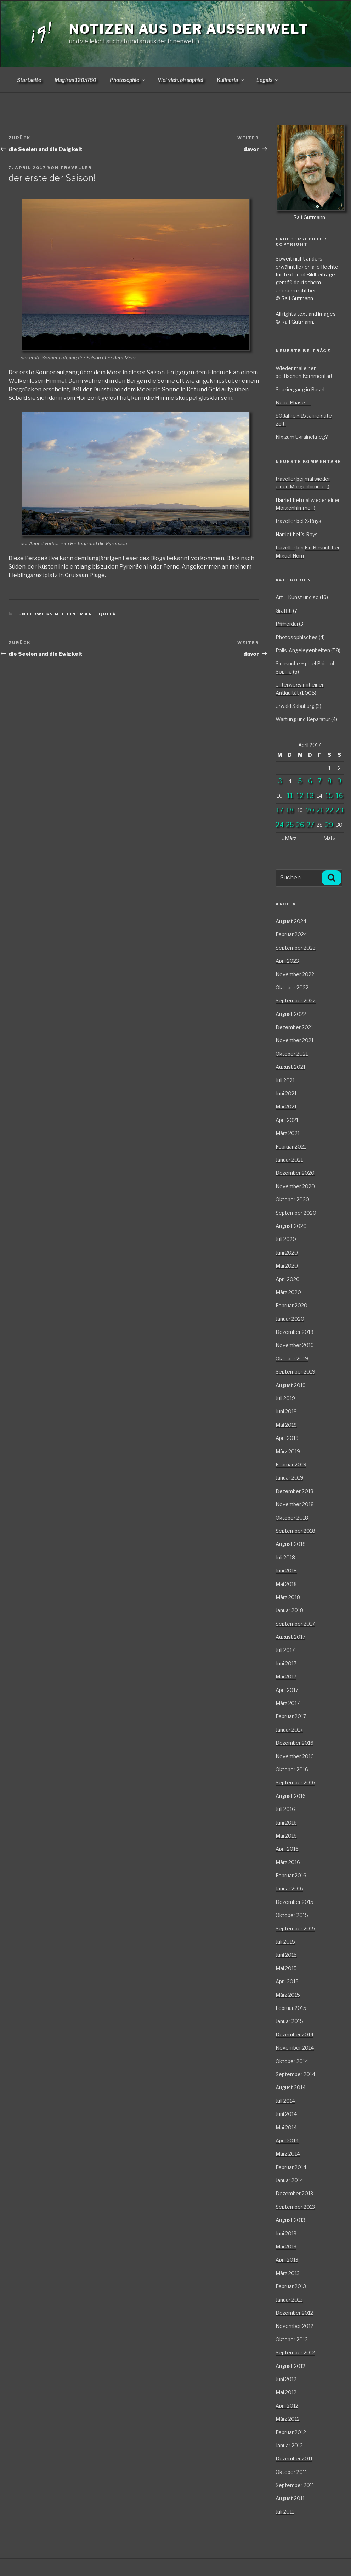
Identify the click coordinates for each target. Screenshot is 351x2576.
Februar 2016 (291, 1875)
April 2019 (287, 1438)
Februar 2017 (291, 1716)
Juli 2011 (285, 2512)
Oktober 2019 (292, 1359)
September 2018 (295, 1531)
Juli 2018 (285, 1557)
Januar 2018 (289, 1610)
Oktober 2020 (292, 1199)
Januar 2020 (290, 1319)
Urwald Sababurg (295, 706)
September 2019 (295, 1372)
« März (289, 838)
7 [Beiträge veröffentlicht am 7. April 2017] (320, 781)
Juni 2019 (286, 1411)
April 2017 (287, 1690)
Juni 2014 (286, 2114)
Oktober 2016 (292, 1769)
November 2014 (295, 2048)
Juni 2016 (286, 1823)
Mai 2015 (286, 1968)
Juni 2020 (287, 1253)
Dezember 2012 (294, 2313)
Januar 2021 (289, 1160)
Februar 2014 (291, 2167)
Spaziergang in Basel (300, 389)
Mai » (329, 838)
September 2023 (296, 948)
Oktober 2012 (292, 2339)
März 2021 (288, 1133)
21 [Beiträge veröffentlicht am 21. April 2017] (319, 810)
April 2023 (287, 961)
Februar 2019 (291, 1465)
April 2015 (287, 1981)
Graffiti (284, 611)
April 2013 (287, 2260)
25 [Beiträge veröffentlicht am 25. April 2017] (290, 824)
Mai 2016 (286, 1836)
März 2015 (288, 1995)
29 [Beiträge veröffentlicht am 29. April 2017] (329, 824)
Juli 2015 (285, 1942)
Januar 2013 (289, 2300)
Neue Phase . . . (293, 402)
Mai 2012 (286, 2392)
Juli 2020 (286, 1239)
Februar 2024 (291, 934)
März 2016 (288, 1862)
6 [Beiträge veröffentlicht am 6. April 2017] (310, 781)
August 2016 (291, 1796)
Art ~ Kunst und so (297, 597)
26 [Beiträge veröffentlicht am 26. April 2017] (300, 824)
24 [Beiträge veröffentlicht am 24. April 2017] (280, 824)
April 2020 (288, 1279)
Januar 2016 (289, 1888)
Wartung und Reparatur (303, 719)
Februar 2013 (291, 2286)
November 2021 (294, 1040)
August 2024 (291, 921)
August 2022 (291, 1014)
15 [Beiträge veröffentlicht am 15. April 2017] (329, 795)
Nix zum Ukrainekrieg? (302, 437)
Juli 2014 (285, 2101)
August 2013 (290, 2220)
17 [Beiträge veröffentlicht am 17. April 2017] (279, 810)
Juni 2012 (286, 2379)
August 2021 (290, 1067)
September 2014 (295, 2074)
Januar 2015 (289, 2021)
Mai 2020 (287, 1266)
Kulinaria (231, 80)
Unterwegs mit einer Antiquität (69, 613)
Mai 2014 (286, 2127)
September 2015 (295, 1929)
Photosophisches (297, 637)
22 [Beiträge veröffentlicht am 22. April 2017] (329, 810)
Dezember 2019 (294, 1332)
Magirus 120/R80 (75, 80)
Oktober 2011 (291, 2472)
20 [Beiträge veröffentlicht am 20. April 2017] (310, 810)
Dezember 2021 (294, 1027)
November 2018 (295, 1504)
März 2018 (288, 1597)
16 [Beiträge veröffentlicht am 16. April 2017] (339, 795)
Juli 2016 (285, 1809)
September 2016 (295, 1782)
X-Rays (313, 521)
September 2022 (296, 1001)
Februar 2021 (291, 1147)
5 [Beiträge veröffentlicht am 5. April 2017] (300, 781)
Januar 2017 (289, 1730)
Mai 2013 (286, 2246)
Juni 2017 (286, 1663)
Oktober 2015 (292, 1915)
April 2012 (287, 2406)
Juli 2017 (285, 1650)
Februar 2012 (291, 2432)
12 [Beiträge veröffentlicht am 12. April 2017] (300, 795)
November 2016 (295, 1756)
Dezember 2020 (295, 1173)
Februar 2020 (291, 1305)
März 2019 (288, 1451)
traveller (76, 167)
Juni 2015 (286, 1955)
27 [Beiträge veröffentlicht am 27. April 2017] (310, 824)
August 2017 (290, 1637)
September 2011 (295, 2485)
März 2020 (288, 1292)
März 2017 (288, 1703)
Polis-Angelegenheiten (303, 650)
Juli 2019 (285, 1398)
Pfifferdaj (287, 624)
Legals (267, 80)
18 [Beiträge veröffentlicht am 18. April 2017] (290, 810)
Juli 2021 (285, 1080)
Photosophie (128, 80)
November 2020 (295, 1186)
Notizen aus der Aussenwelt (189, 29)
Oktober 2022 (292, 987)
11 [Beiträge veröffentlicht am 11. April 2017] (290, 795)
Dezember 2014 (294, 2035)
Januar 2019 (289, 1478)
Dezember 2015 (294, 1902)
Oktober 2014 (292, 2061)
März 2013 (288, 2273)
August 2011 (290, 2498)
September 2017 (295, 1624)
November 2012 (294, 2326)
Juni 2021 (286, 1093)
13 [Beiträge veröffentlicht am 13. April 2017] (310, 795)
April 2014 (287, 2141)
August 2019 (291, 1385)
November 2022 (295, 974)
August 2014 (291, 2087)
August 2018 (291, 1544)
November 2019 (295, 1345)
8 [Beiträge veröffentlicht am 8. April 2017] (329, 781)
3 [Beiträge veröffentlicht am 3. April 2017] (280, 781)
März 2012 (288, 2419)
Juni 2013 (286, 2233)
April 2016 (287, 1849)
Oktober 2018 (292, 1518)
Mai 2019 (286, 1425)
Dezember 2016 (294, 1743)
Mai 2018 (286, 1584)
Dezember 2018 (294, 1491)
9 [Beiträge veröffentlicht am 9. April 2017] (339, 781)
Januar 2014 (289, 2180)
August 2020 (291, 1226)
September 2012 (295, 2352)
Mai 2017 (286, 1676)
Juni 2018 (286, 1571)
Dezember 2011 (294, 2458)
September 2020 (296, 1213)
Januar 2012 (289, 2445)
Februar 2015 (291, 2008)
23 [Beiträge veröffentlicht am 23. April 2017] (339, 810)
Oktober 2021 (292, 1054)
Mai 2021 (286, 1106)
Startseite (29, 80)
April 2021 (287, 1120)
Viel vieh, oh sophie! (180, 80)
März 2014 (288, 2154)
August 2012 (290, 2366)
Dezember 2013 (294, 2193)
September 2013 (295, 2207)
